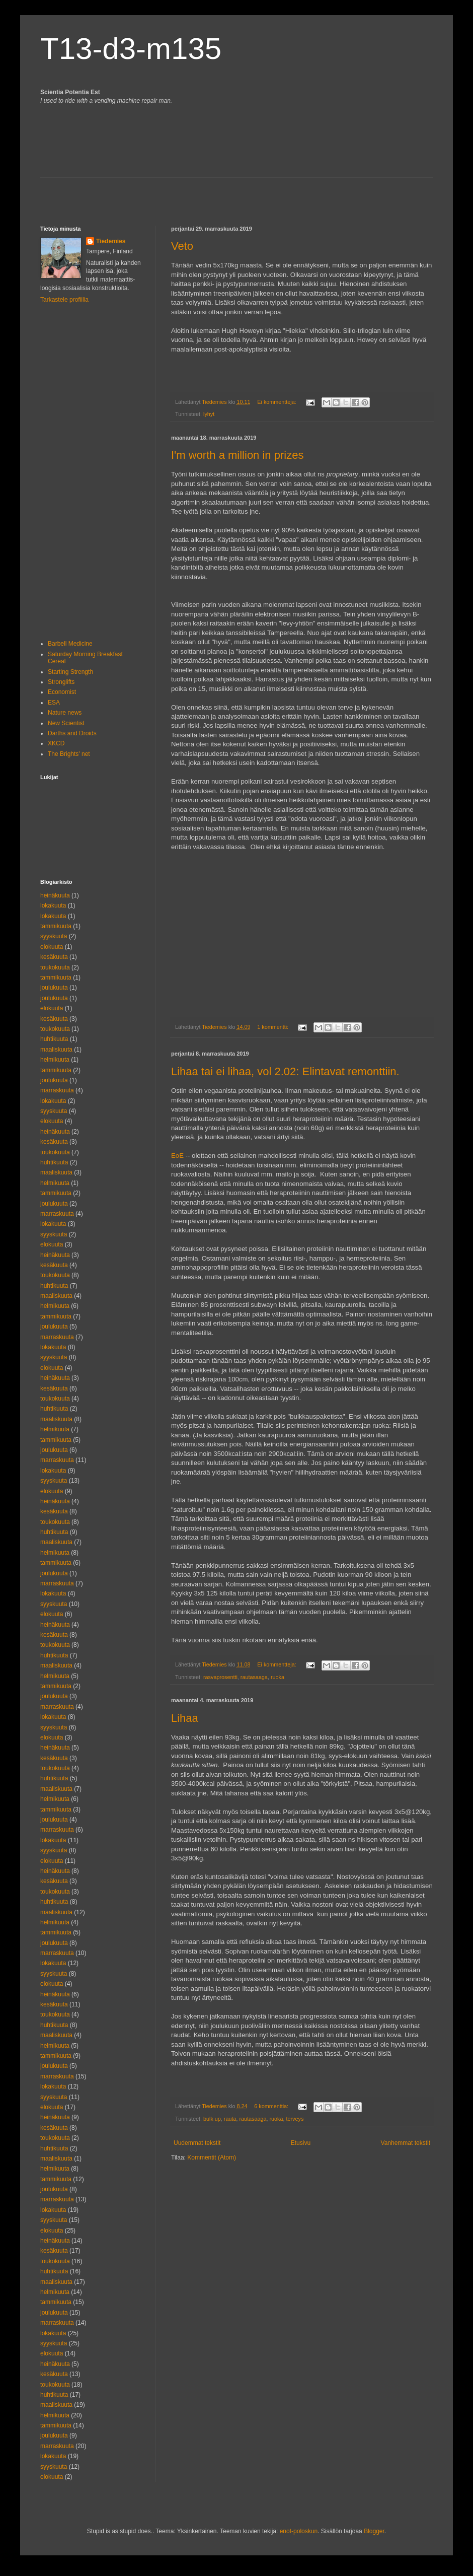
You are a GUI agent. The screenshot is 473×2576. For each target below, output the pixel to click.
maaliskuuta (56, 1049)
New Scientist (66, 723)
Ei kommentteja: (277, 402)
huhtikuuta (54, 1038)
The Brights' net (69, 753)
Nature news (65, 712)
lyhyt (208, 414)
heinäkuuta (55, 895)
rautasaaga (254, 1677)
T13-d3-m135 (130, 48)
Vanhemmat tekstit (405, 2142)
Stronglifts (61, 681)
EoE (177, 1155)
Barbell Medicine (70, 643)
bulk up (212, 2119)
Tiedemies (110, 241)
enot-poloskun (299, 2531)
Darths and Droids (72, 733)
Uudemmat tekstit (197, 2142)
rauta (230, 2119)
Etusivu (300, 2142)
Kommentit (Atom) (211, 2157)
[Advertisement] (99, 193)
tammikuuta (55, 926)
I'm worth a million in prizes (237, 455)
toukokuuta (55, 967)
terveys (295, 2119)
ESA (54, 702)
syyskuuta (53, 936)
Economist (62, 691)
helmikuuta (54, 1059)
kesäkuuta (54, 956)
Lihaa (184, 1718)
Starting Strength (70, 671)
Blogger (374, 2531)
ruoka (277, 1677)
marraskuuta (57, 1090)
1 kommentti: (273, 1027)
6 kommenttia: (272, 2106)
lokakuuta (53, 905)
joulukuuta (54, 987)
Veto (182, 246)
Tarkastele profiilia (64, 299)
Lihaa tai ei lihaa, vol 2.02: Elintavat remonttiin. (285, 1071)
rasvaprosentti (220, 1677)
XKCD (56, 743)
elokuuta (51, 946)
